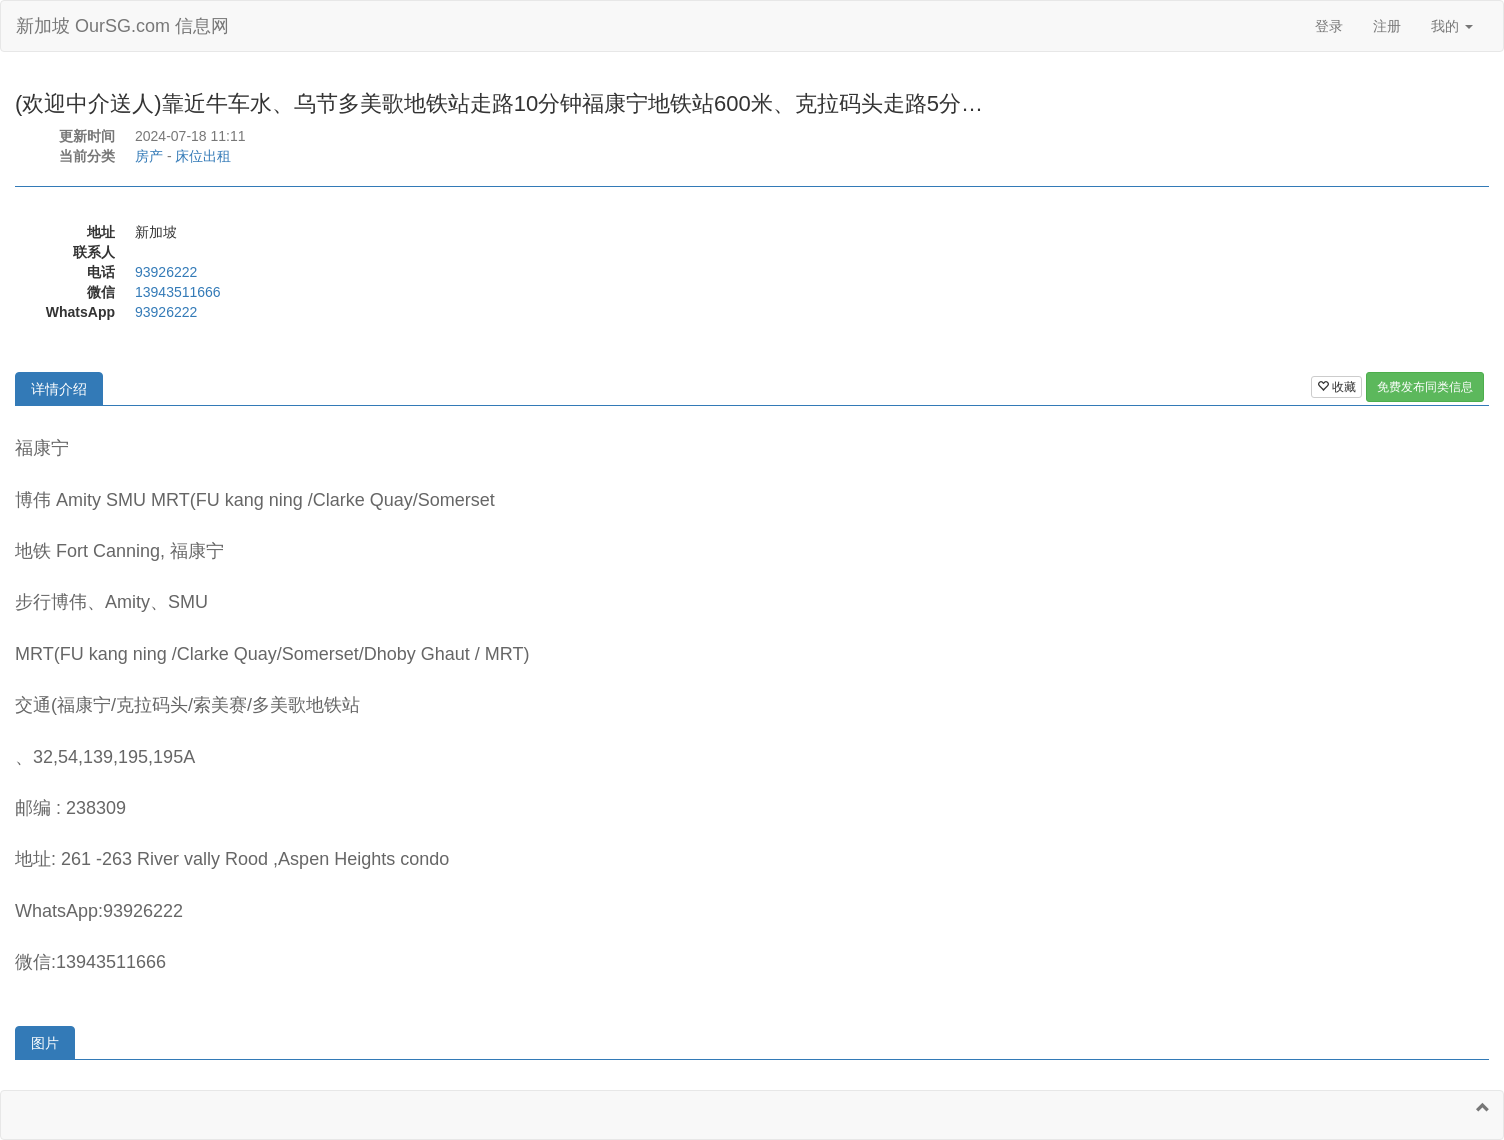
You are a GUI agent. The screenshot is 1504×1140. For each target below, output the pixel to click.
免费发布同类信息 (1425, 387)
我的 (1452, 26)
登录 (1329, 26)
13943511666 (178, 292)
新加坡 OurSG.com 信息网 (122, 26)
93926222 (166, 272)
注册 (1387, 26)
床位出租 (203, 156)
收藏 (1336, 387)
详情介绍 (59, 389)
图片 (45, 1043)
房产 (149, 156)
